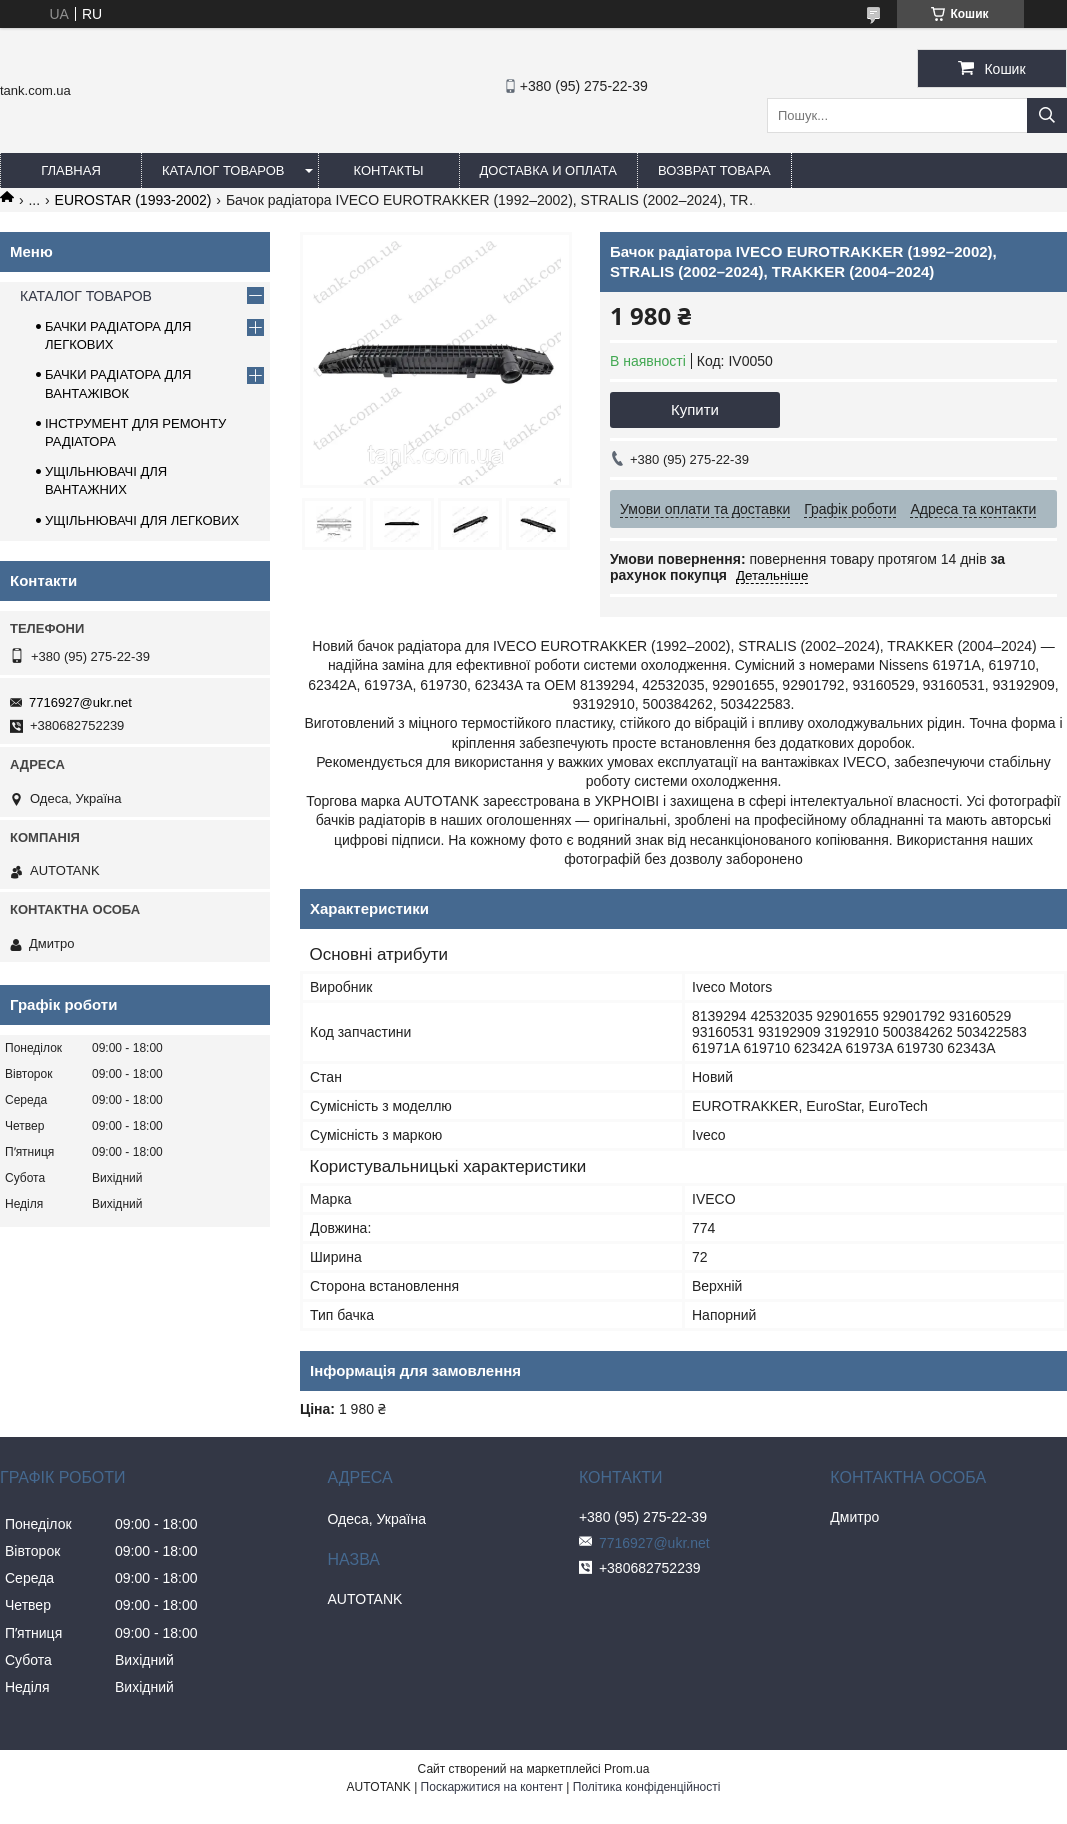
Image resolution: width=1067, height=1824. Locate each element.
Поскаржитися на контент (492, 1787)
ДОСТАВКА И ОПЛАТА (548, 170)
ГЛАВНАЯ (71, 170)
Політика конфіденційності (647, 1787)
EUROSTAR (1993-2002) (133, 200)
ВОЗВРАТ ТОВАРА (714, 170)
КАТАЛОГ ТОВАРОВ (223, 170)
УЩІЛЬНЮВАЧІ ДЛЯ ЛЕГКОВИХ (142, 520)
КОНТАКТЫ (388, 170)
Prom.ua (626, 1769)
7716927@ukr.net (80, 702)
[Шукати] (1047, 115)
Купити (695, 409)
